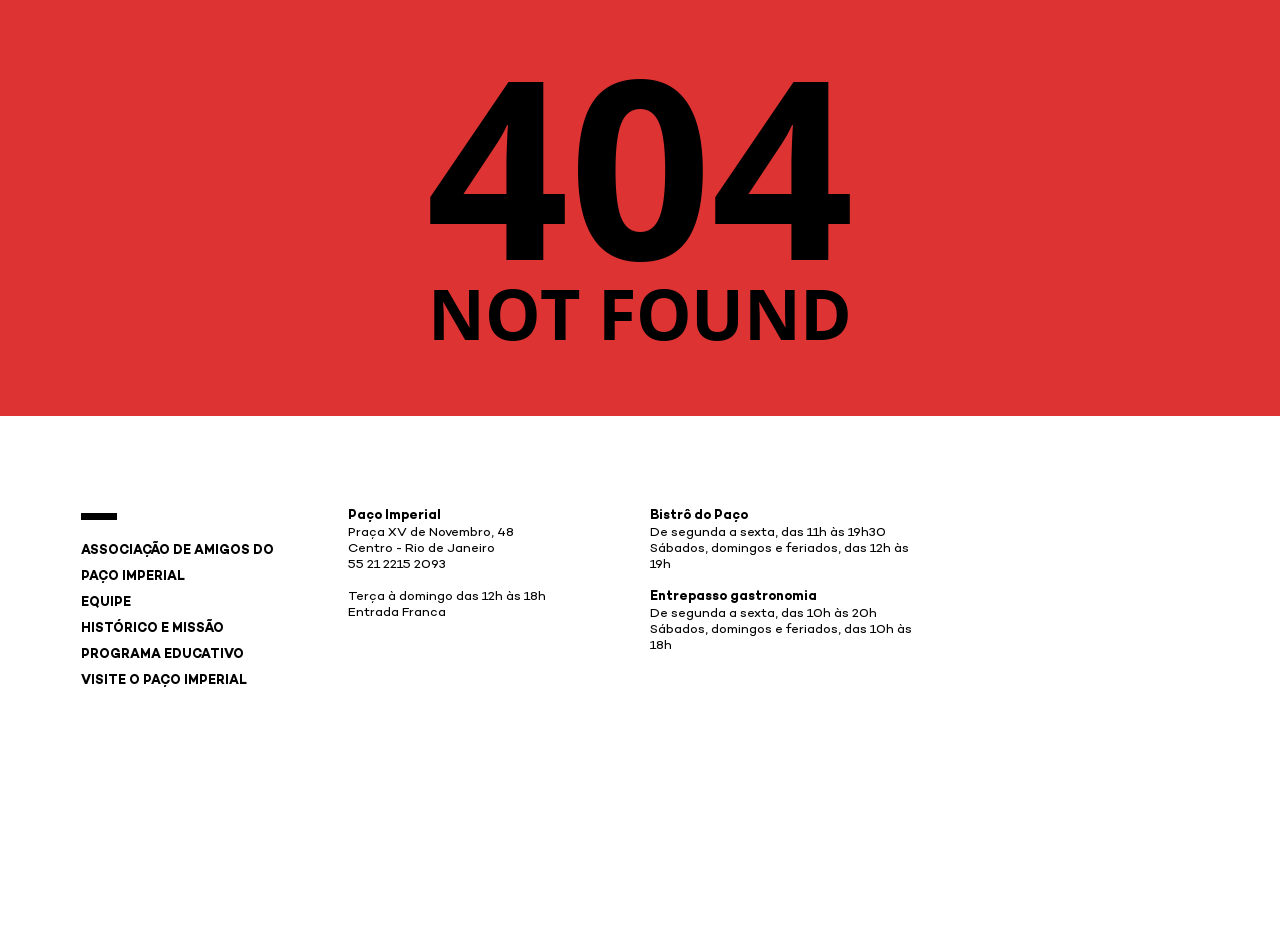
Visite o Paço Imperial (164, 681)
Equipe (106, 603)
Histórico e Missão (152, 629)
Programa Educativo (162, 655)
